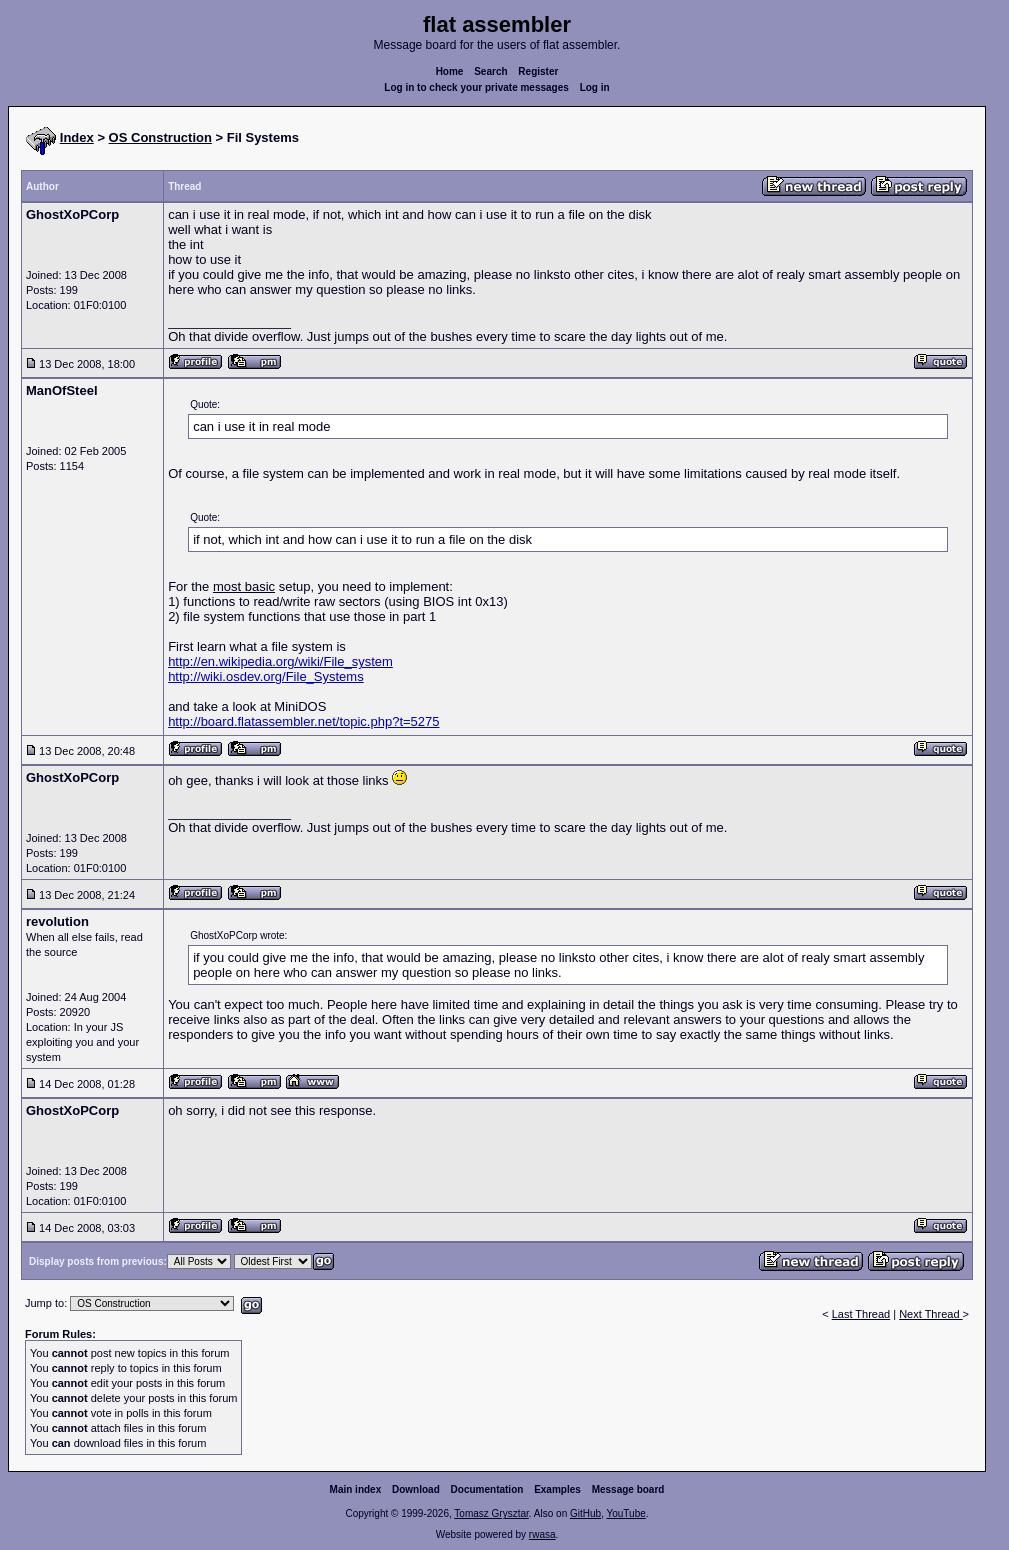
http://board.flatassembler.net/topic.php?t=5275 (303, 721)
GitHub (585, 1513)
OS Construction (160, 137)
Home (450, 71)
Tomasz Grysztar (491, 1513)
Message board (628, 1489)
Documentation (487, 1489)
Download (416, 1489)
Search (490, 71)
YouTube (625, 1513)
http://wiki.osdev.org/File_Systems (266, 676)
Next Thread (930, 1314)
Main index (356, 1489)
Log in (595, 87)
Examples (557, 1489)
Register (538, 71)
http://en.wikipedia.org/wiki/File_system (280, 661)
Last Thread (861, 1314)
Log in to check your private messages (476, 87)
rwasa (542, 1534)
